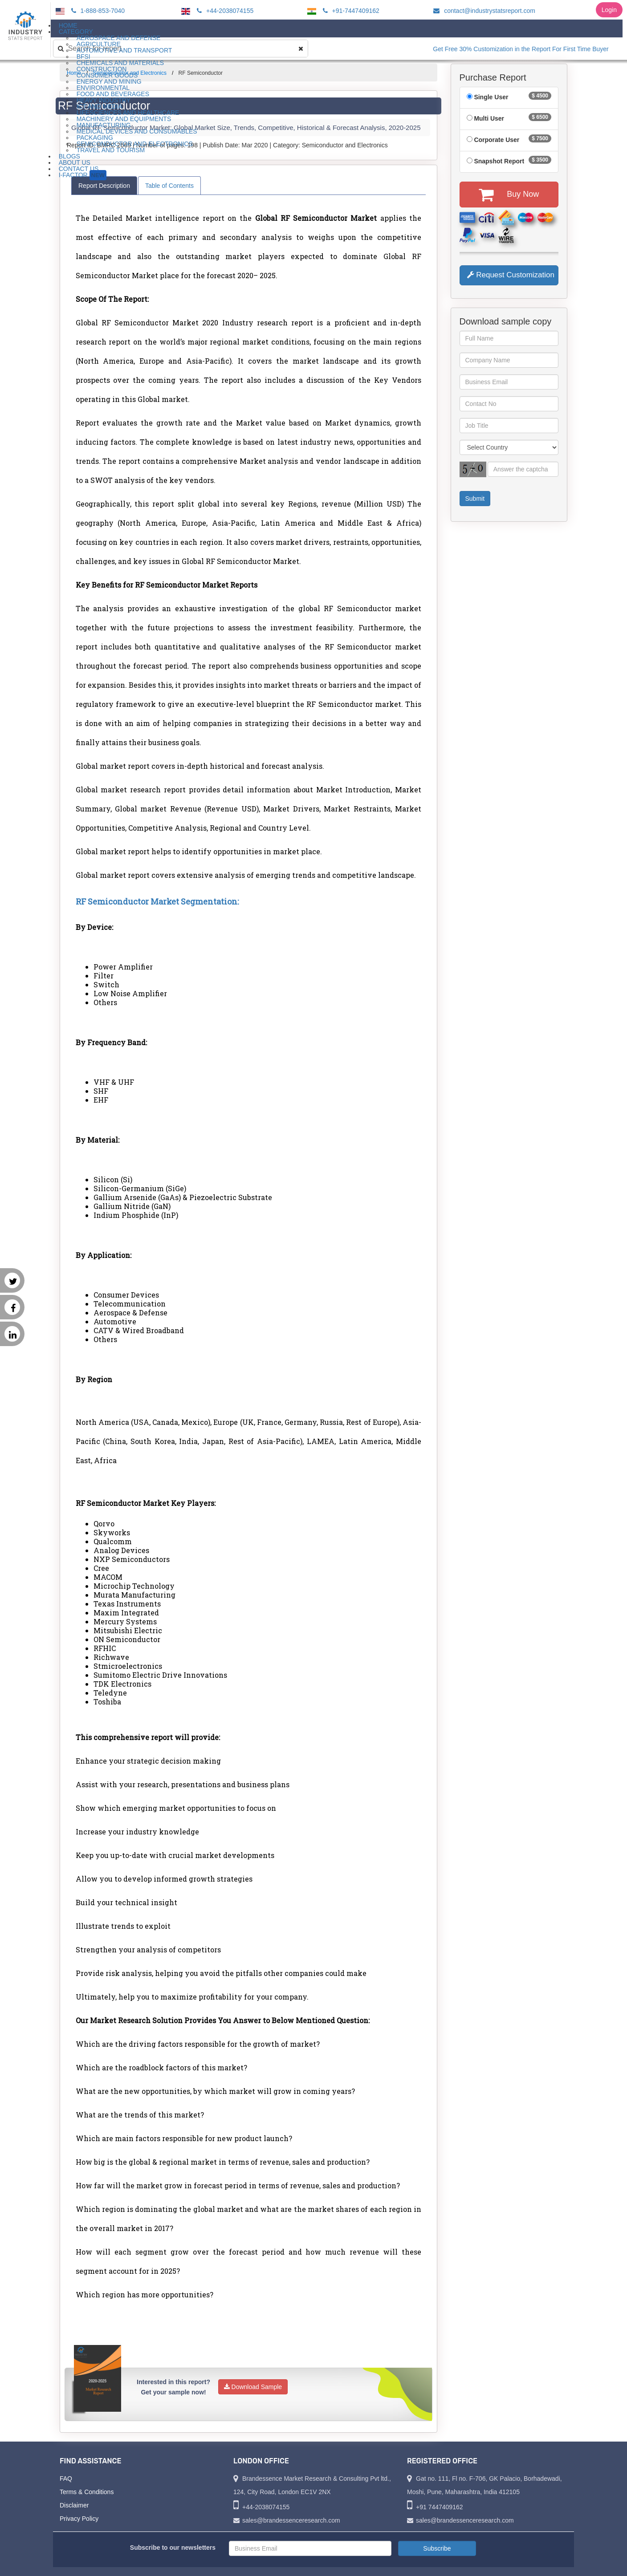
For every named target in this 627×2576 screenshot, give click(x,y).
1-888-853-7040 (97, 10)
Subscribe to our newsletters (173, 2547)
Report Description (104, 185)
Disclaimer (74, 2505)
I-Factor (82, 175)
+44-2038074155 (223, 10)
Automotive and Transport (124, 50)
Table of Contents (169, 185)
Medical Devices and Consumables (137, 131)
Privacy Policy (79, 2518)
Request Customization (510, 275)
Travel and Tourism (111, 150)
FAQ (66, 2478)
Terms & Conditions (87, 2491)
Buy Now (509, 195)
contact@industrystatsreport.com (483, 10)
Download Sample (253, 2386)
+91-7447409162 (349, 10)
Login (609, 9)
